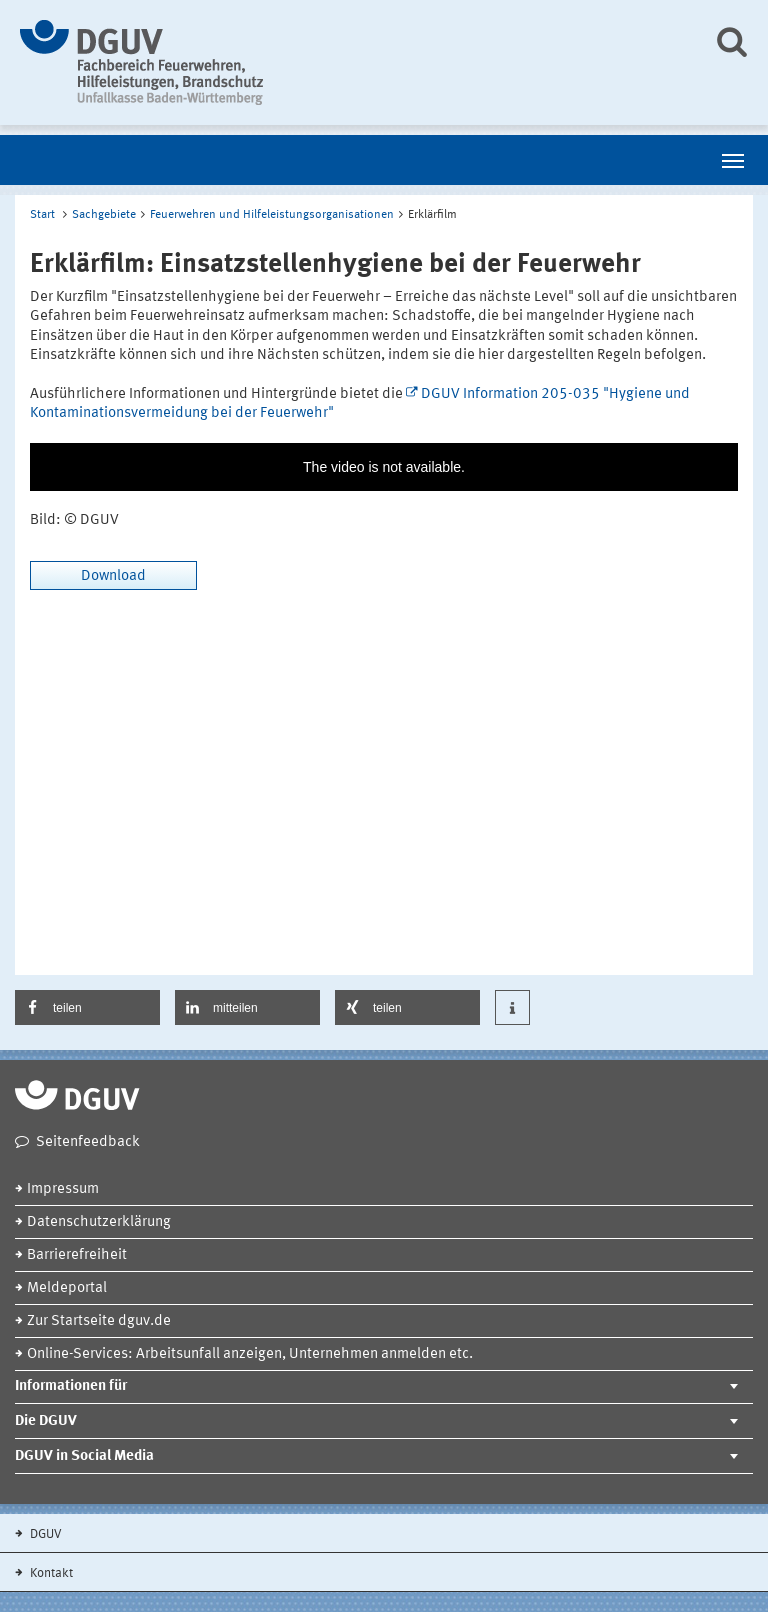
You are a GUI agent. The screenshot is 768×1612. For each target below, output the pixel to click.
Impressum (63, 1189)
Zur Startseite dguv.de (99, 1321)
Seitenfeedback (88, 1142)
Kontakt (50, 1573)
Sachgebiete (104, 215)
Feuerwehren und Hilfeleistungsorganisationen (272, 215)
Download (113, 576)
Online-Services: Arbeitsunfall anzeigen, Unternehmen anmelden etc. (250, 1354)
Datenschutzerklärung (99, 1222)
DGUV (44, 1534)
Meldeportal (67, 1288)
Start (42, 215)
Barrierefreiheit (77, 1255)
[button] (87, 1007)
